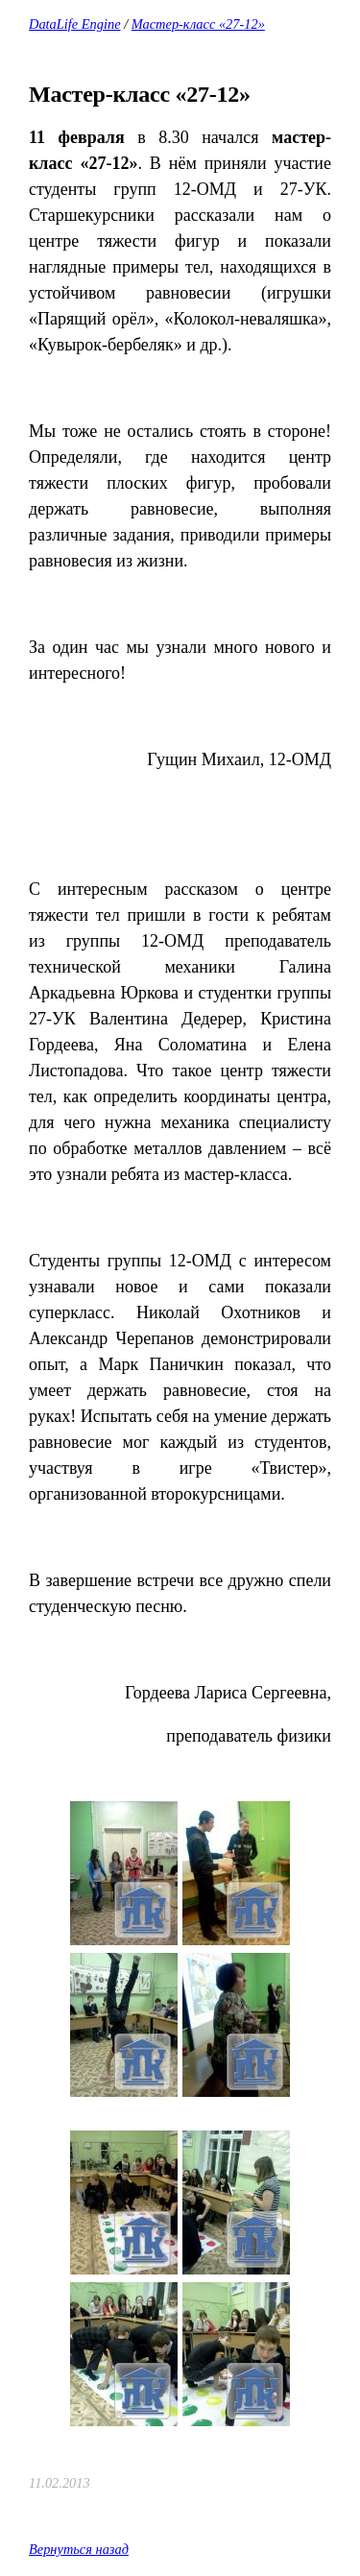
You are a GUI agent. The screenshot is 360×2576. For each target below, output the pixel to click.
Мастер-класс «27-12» (198, 24)
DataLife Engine (75, 24)
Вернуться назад (79, 2549)
